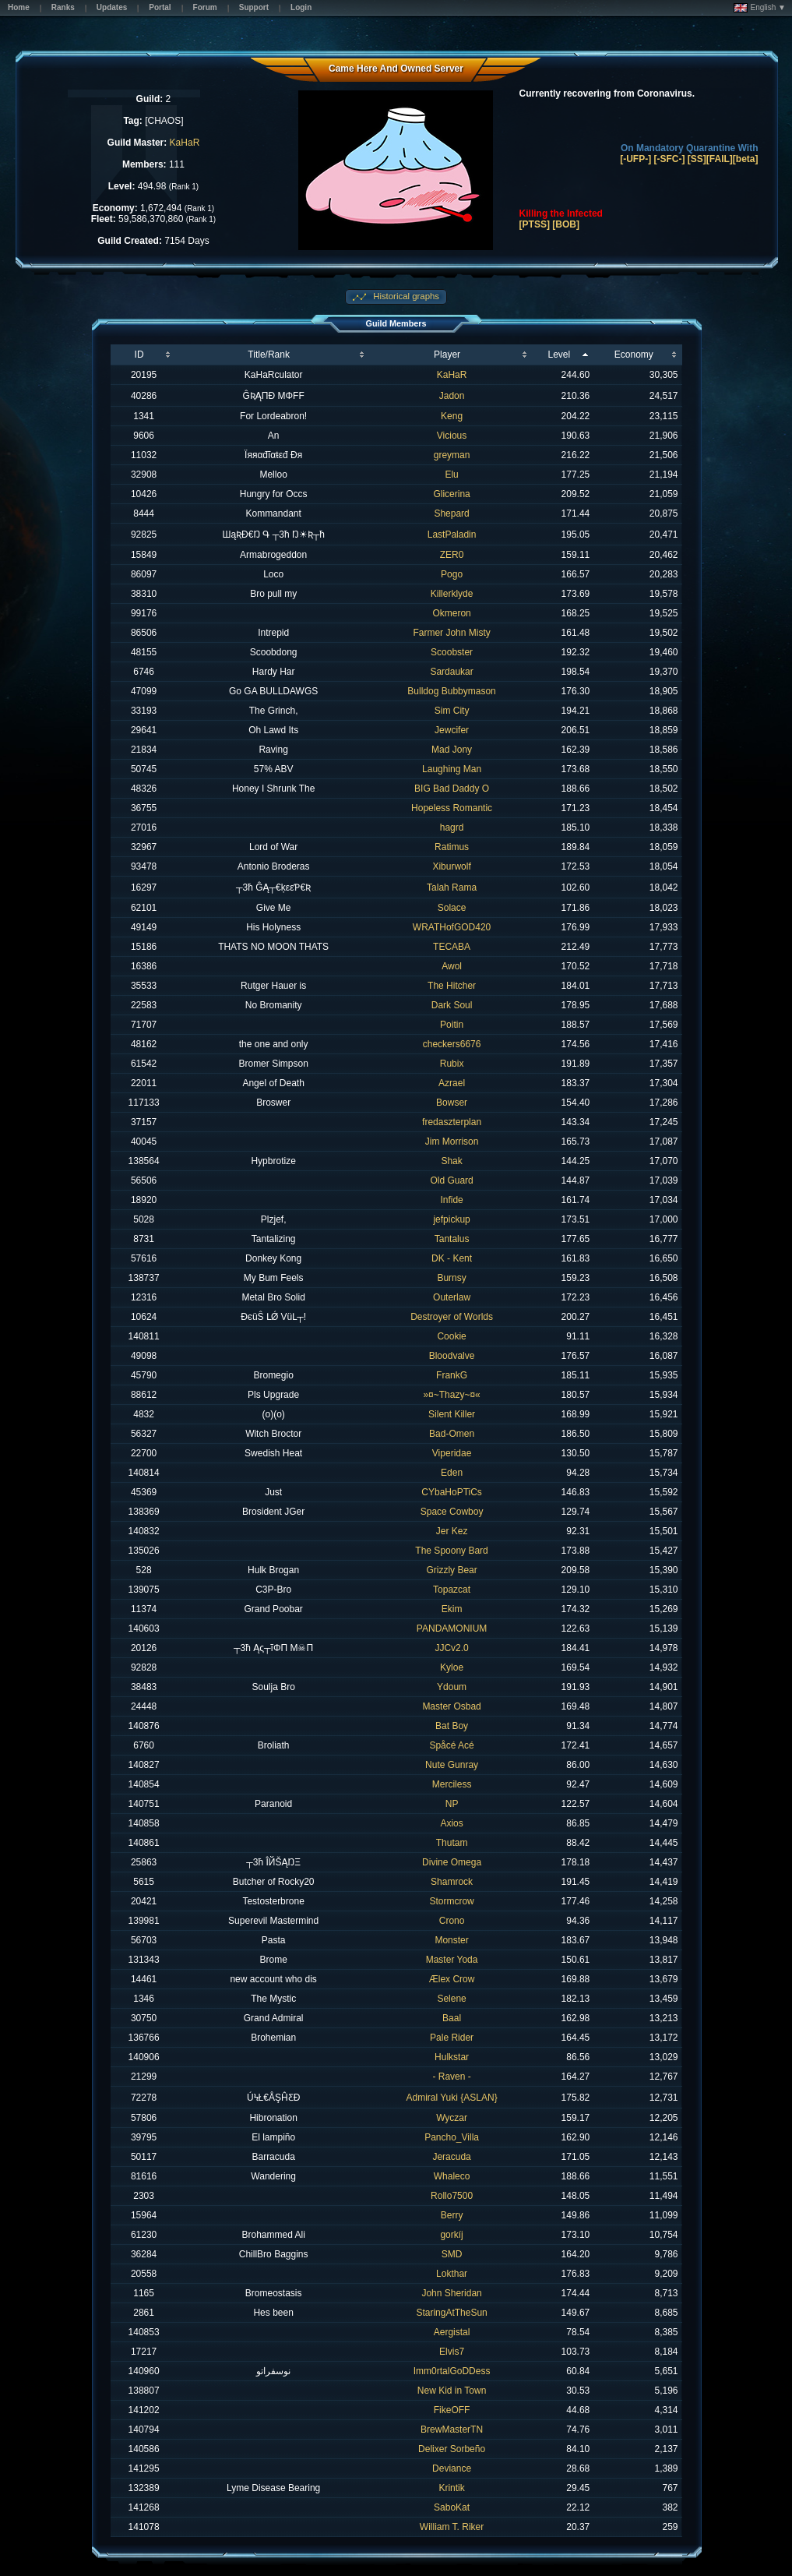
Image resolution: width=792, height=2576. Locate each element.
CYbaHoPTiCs (451, 1492)
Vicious (451, 435)
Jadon (452, 395)
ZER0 (452, 554)
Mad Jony (451, 749)
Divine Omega (451, 1862)
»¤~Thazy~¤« (451, 1394)
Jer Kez (452, 1531)
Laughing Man (451, 769)
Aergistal (452, 2332)
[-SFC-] (669, 159)
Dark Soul (452, 1005)
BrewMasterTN (452, 2429)
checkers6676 (452, 1044)
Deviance (451, 2468)
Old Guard (451, 1180)
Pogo (452, 574)
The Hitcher (452, 985)
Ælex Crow (452, 1979)
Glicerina (451, 494)
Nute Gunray (451, 1764)
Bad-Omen (451, 1433)
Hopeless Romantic (451, 808)
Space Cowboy (452, 1511)
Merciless (452, 1784)
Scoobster (452, 652)
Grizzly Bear (451, 1570)
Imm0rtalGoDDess (452, 2371)
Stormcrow (451, 1901)
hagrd (452, 827)
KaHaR (185, 142)
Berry (452, 2215)
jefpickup (451, 1219)
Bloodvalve (452, 1355)
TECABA (451, 946)
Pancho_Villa (451, 2137)
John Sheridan (451, 2293)
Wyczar (451, 2117)
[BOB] (565, 224)
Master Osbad (451, 1706)
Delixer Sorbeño (451, 2449)
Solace (452, 907)
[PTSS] (534, 224)
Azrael (451, 1083)
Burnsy (451, 1277)
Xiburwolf (451, 866)
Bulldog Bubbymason (451, 691)
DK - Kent (451, 1258)
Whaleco (452, 2176)
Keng (452, 416)
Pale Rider (451, 2037)
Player (447, 354)
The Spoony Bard (451, 1550)
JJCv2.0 (451, 1648)
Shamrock (452, 1881)
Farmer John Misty (451, 632)
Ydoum (451, 1686)
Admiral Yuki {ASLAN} (451, 2097)
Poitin (451, 1024)
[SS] (697, 159)
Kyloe (451, 1667)
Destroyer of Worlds (451, 1316)
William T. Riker (452, 2526)
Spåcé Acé (451, 1745)
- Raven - (451, 2076)
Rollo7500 (452, 2195)
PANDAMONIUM (452, 1628)
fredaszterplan (451, 1122)
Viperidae (451, 1453)
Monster (451, 1940)
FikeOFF (452, 2410)
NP (452, 1803)
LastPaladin (452, 534)
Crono (452, 1920)
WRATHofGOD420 (452, 927)
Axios (451, 1823)
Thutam (452, 1842)
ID (139, 354)
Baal (451, 2018)
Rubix (452, 1063)
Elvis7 (451, 2351)
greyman (452, 455)
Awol (452, 966)
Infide (451, 1199)
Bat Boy (451, 1725)
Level (559, 354)
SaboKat (452, 2507)
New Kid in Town (452, 2390)
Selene (451, 1998)
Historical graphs (405, 296)
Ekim (452, 1609)
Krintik (451, 2487)
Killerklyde (452, 593)
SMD (452, 2254)
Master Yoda (452, 1959)
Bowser (451, 1102)
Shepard (451, 513)
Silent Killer (451, 1414)
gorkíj (451, 2234)
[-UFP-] (635, 159)
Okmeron (451, 613)
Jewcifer (452, 730)
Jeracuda (451, 2156)
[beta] (746, 159)
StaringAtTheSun (451, 2312)
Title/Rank (269, 354)
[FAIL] (719, 159)
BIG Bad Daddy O (451, 788)
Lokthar (451, 2273)
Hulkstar (452, 2057)
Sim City (452, 710)
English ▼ (760, 7)
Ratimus (452, 847)
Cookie (451, 1336)
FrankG (451, 1375)
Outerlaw (451, 1297)
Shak (451, 1161)
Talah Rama (452, 887)
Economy (633, 354)
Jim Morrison (452, 1141)
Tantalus (452, 1238)
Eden (452, 1472)
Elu (451, 474)
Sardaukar (451, 671)
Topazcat (451, 1589)
